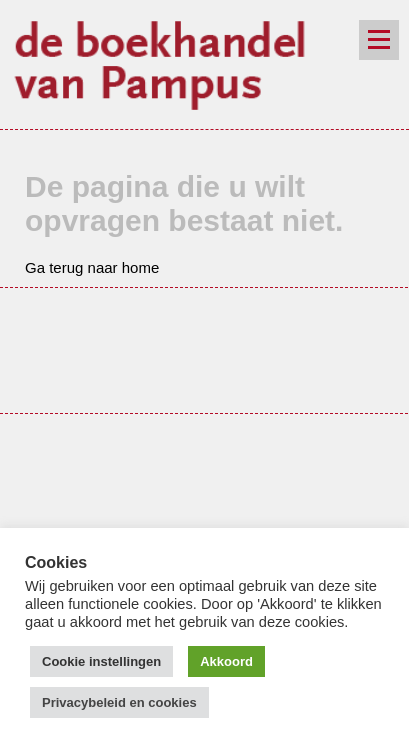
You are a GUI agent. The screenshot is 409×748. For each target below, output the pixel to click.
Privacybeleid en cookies (119, 702)
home (141, 267)
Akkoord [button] (226, 661)
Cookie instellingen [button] (101, 661)
